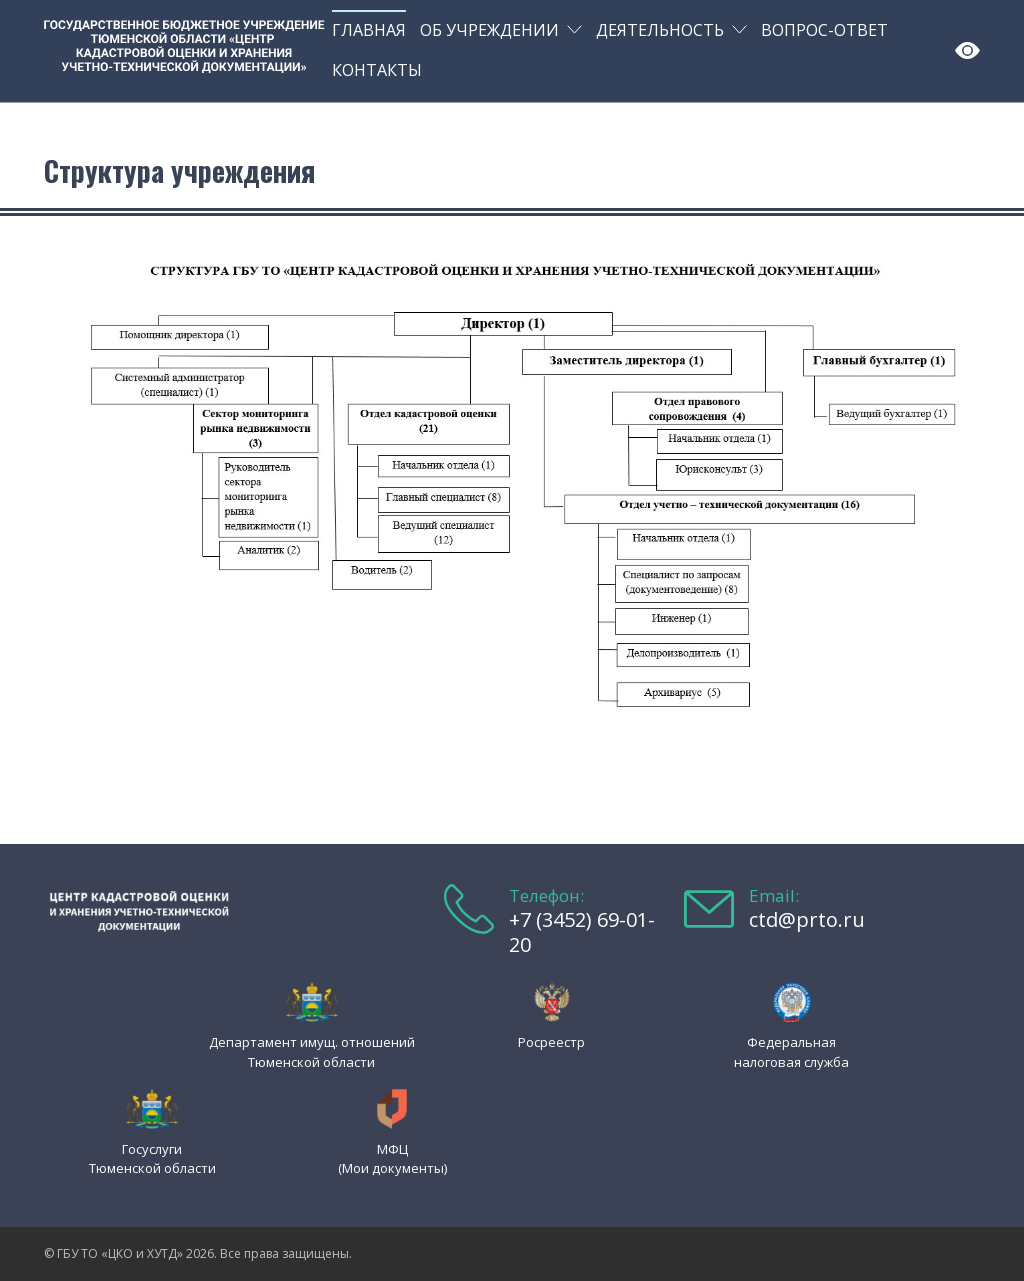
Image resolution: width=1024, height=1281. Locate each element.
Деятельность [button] (660, 30)
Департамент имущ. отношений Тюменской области (312, 1051)
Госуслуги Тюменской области (152, 1158)
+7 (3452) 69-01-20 (582, 932)
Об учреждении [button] (489, 30)
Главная (369, 30)
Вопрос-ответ (824, 30)
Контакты (377, 70)
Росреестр (551, 1042)
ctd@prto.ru (807, 919)
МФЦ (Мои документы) (392, 1158)
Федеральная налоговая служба (791, 1051)
